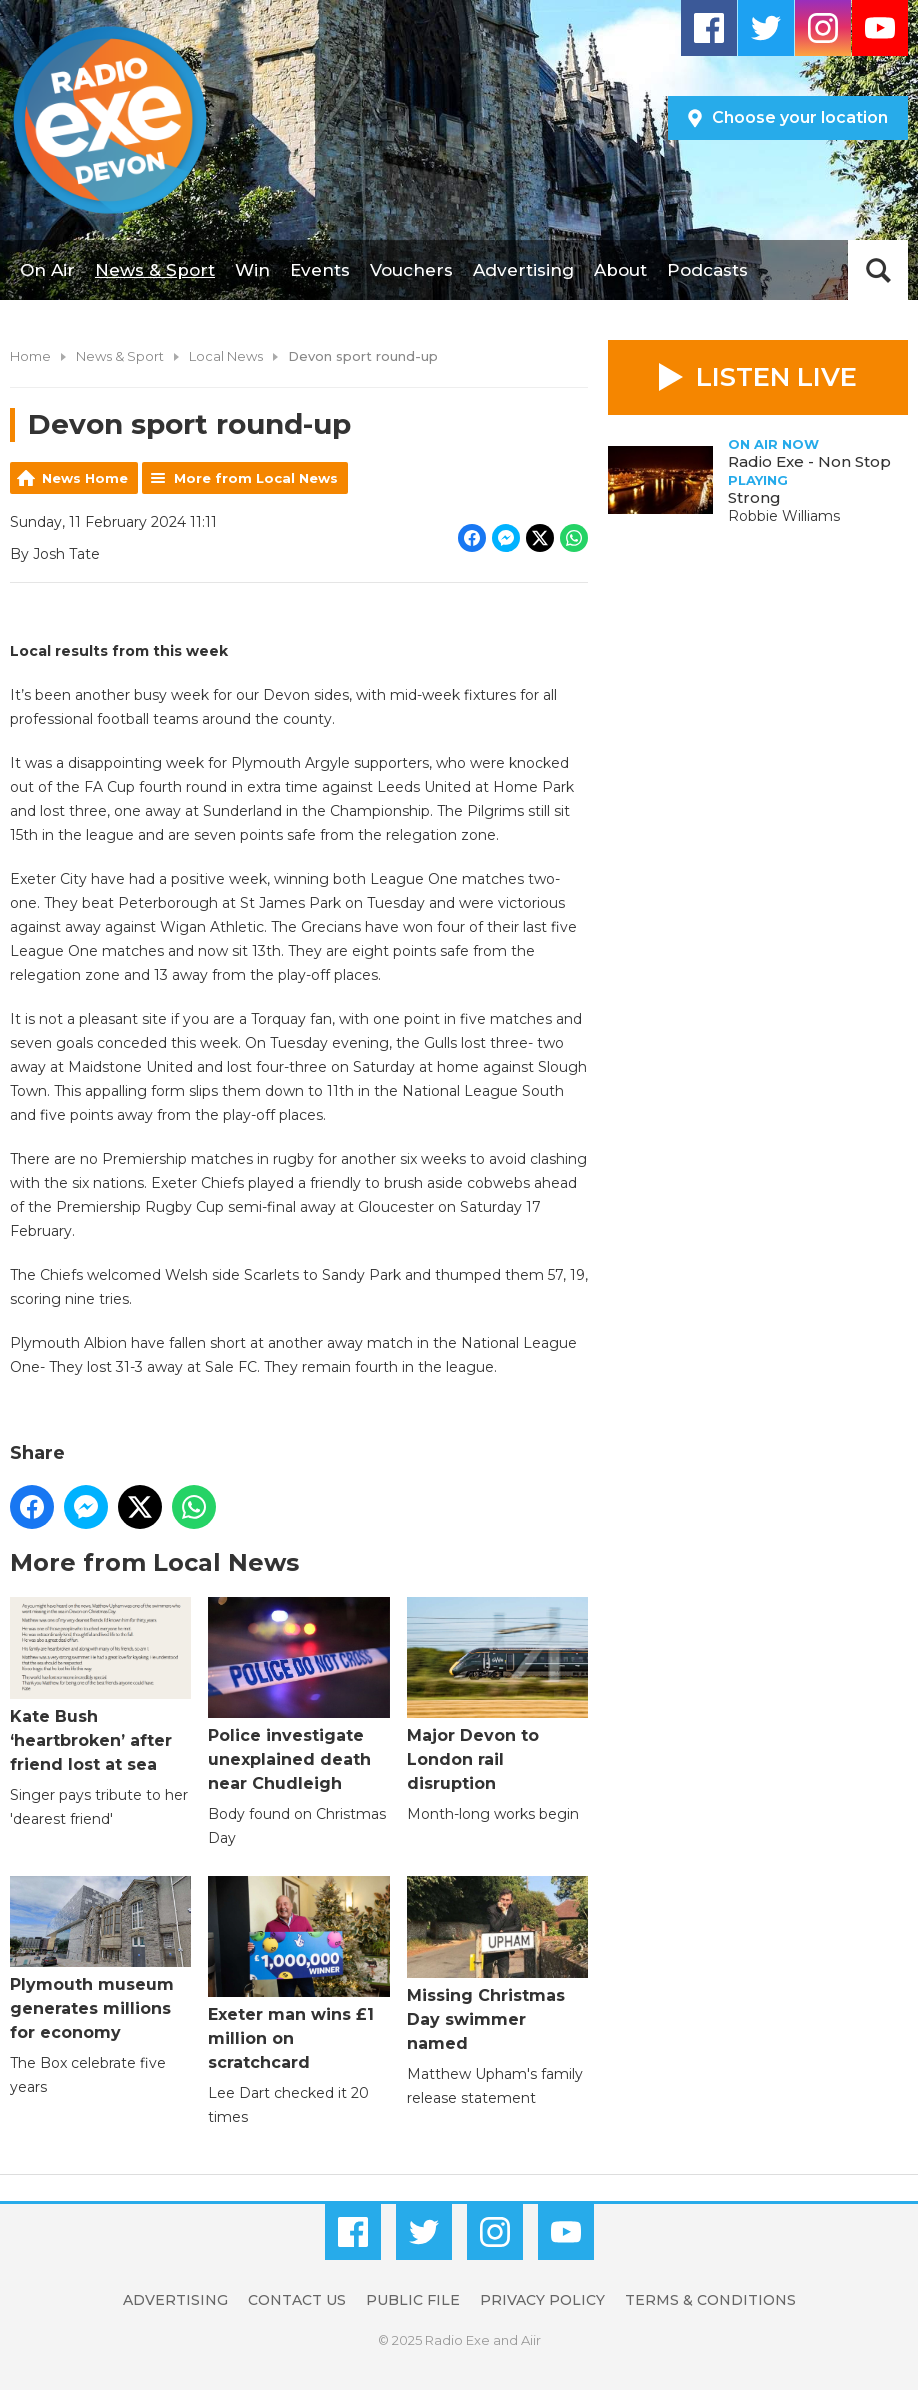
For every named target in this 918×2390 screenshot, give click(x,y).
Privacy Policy (542, 2300)
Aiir (531, 2340)
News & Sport (155, 270)
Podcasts (707, 270)
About (620, 270)
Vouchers (411, 270)
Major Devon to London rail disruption (497, 1695)
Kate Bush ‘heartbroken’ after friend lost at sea (100, 1685)
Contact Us (297, 2300)
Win (252, 270)
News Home (85, 478)
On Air (47, 270)
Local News (226, 356)
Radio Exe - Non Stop (809, 461)
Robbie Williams (784, 516)
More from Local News (256, 478)
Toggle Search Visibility (878, 270)
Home (30, 356)
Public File (413, 2300)
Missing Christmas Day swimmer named (497, 1964)
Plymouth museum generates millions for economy (100, 1959)
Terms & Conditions (710, 2300)
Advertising (523, 270)
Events (320, 270)
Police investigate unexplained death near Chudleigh (298, 1694)
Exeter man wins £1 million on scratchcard (298, 1974)
